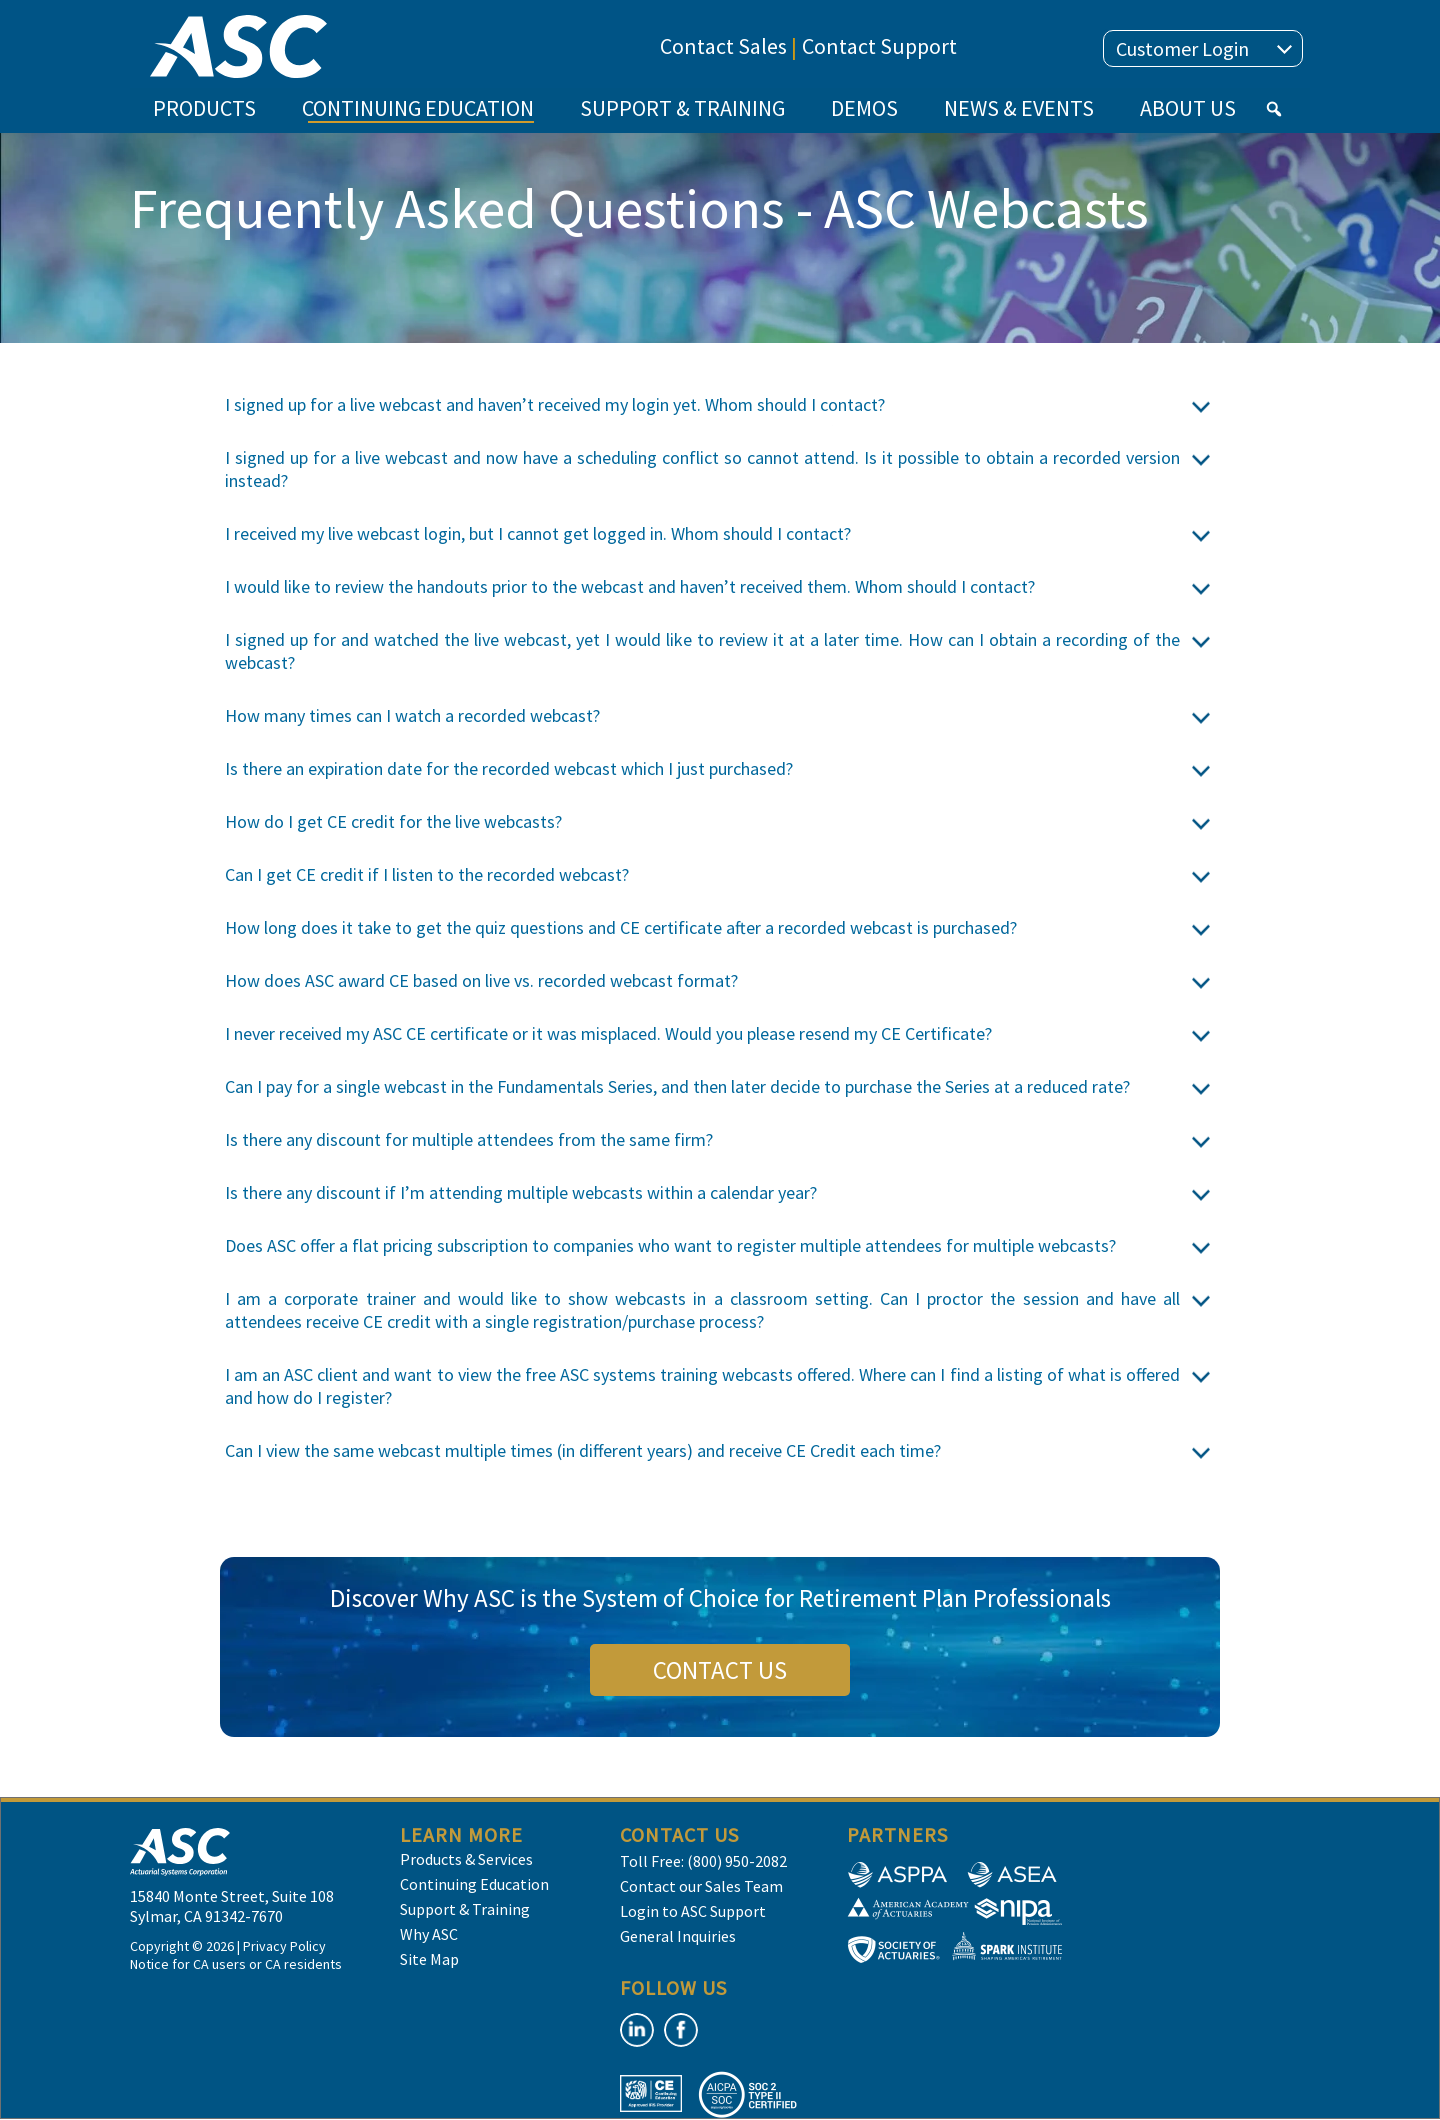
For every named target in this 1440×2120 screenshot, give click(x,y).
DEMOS (864, 108)
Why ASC (429, 1934)
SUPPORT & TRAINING (682, 108)
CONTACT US (720, 1670)
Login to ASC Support (693, 1911)
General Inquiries (678, 1936)
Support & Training (465, 1909)
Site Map (429, 1959)
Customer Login (1204, 48)
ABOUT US (1188, 108)
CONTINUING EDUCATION (418, 113)
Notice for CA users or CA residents (236, 1964)
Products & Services (466, 1859)
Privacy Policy (284, 1946)
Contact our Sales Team (701, 1886)
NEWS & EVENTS (1019, 108)
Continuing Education (474, 1884)
